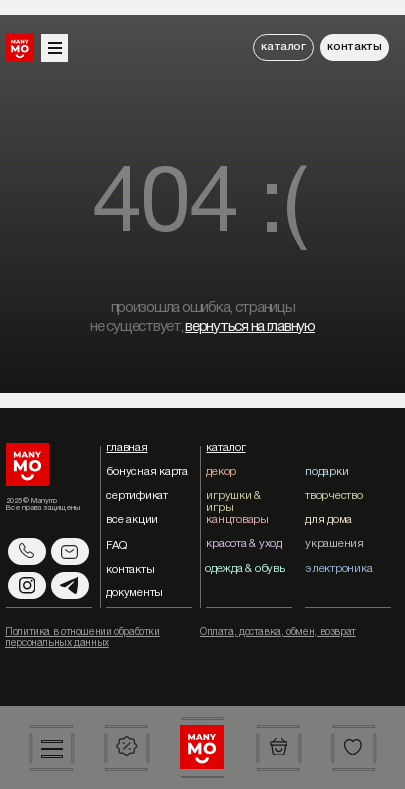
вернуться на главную (250, 327)
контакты (354, 47)
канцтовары (237, 520)
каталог (283, 47)
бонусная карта (146, 472)
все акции (132, 520)
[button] (51, 748)
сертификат (136, 496)
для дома (328, 520)
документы (134, 593)
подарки (326, 472)
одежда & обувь (244, 569)
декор (221, 472)
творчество (333, 496)
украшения (334, 544)
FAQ (116, 546)
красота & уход (243, 544)
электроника (338, 569)
